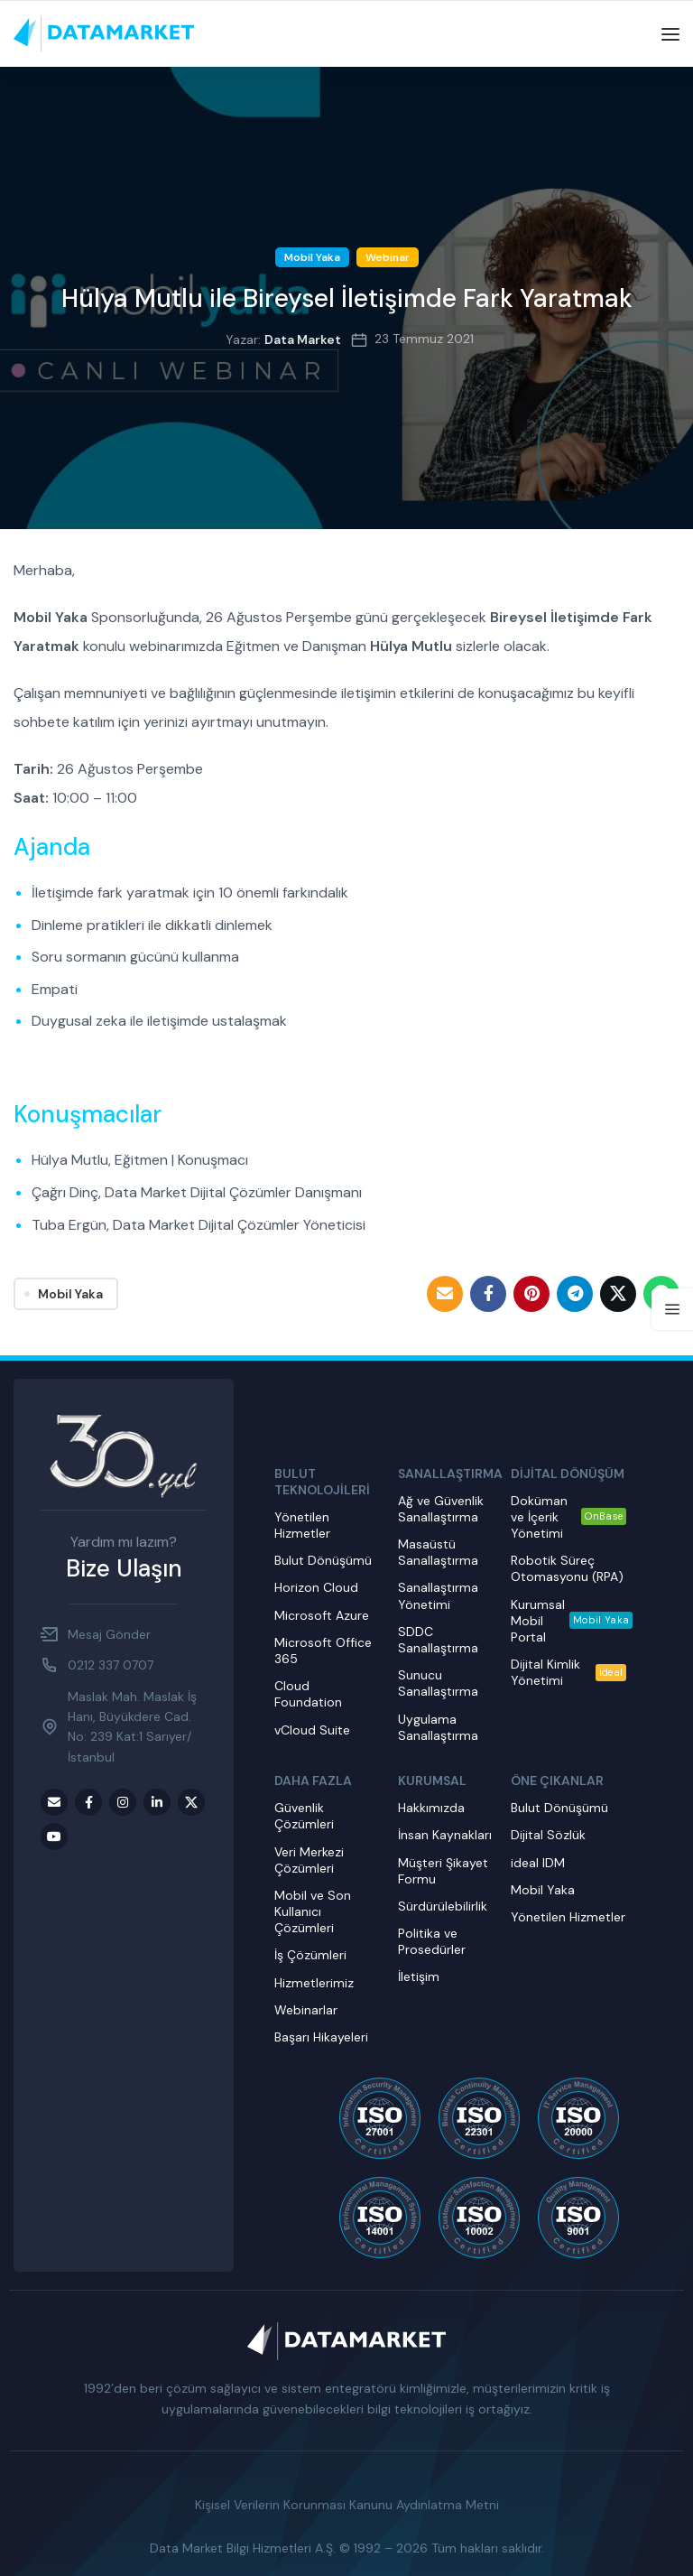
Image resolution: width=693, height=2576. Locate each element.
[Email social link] (445, 1294)
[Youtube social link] (54, 1836)
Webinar (387, 257)
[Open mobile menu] (670, 34)
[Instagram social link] (122, 1802)
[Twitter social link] (618, 1294)
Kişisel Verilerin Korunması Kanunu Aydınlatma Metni (347, 2505)
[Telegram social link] (575, 1294)
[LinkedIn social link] (157, 1802)
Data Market (302, 339)
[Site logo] (104, 33)
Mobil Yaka (312, 257)
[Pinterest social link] (531, 1294)
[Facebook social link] (488, 1294)
